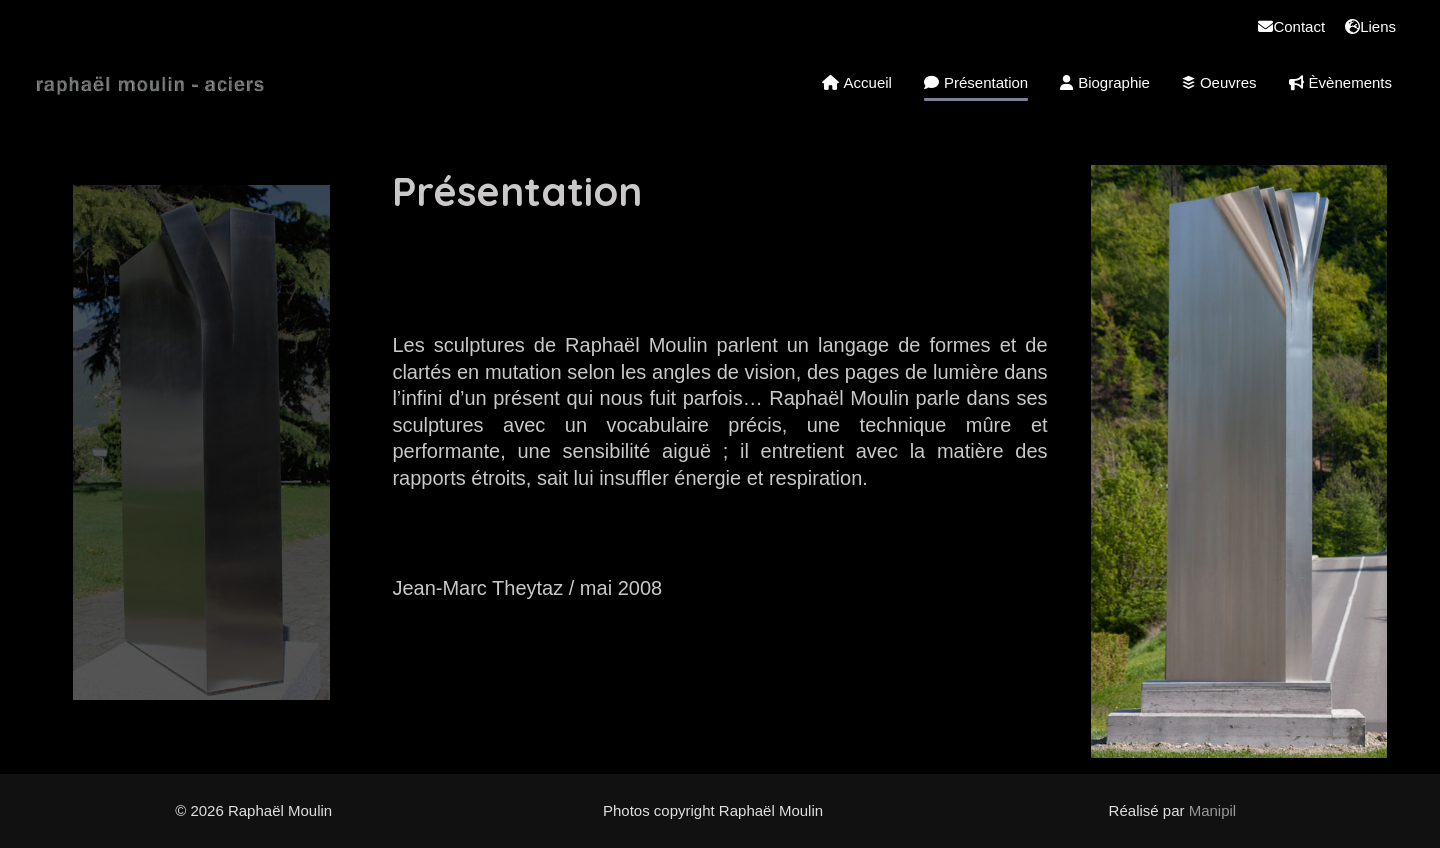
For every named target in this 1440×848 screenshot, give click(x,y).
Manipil (1213, 810)
